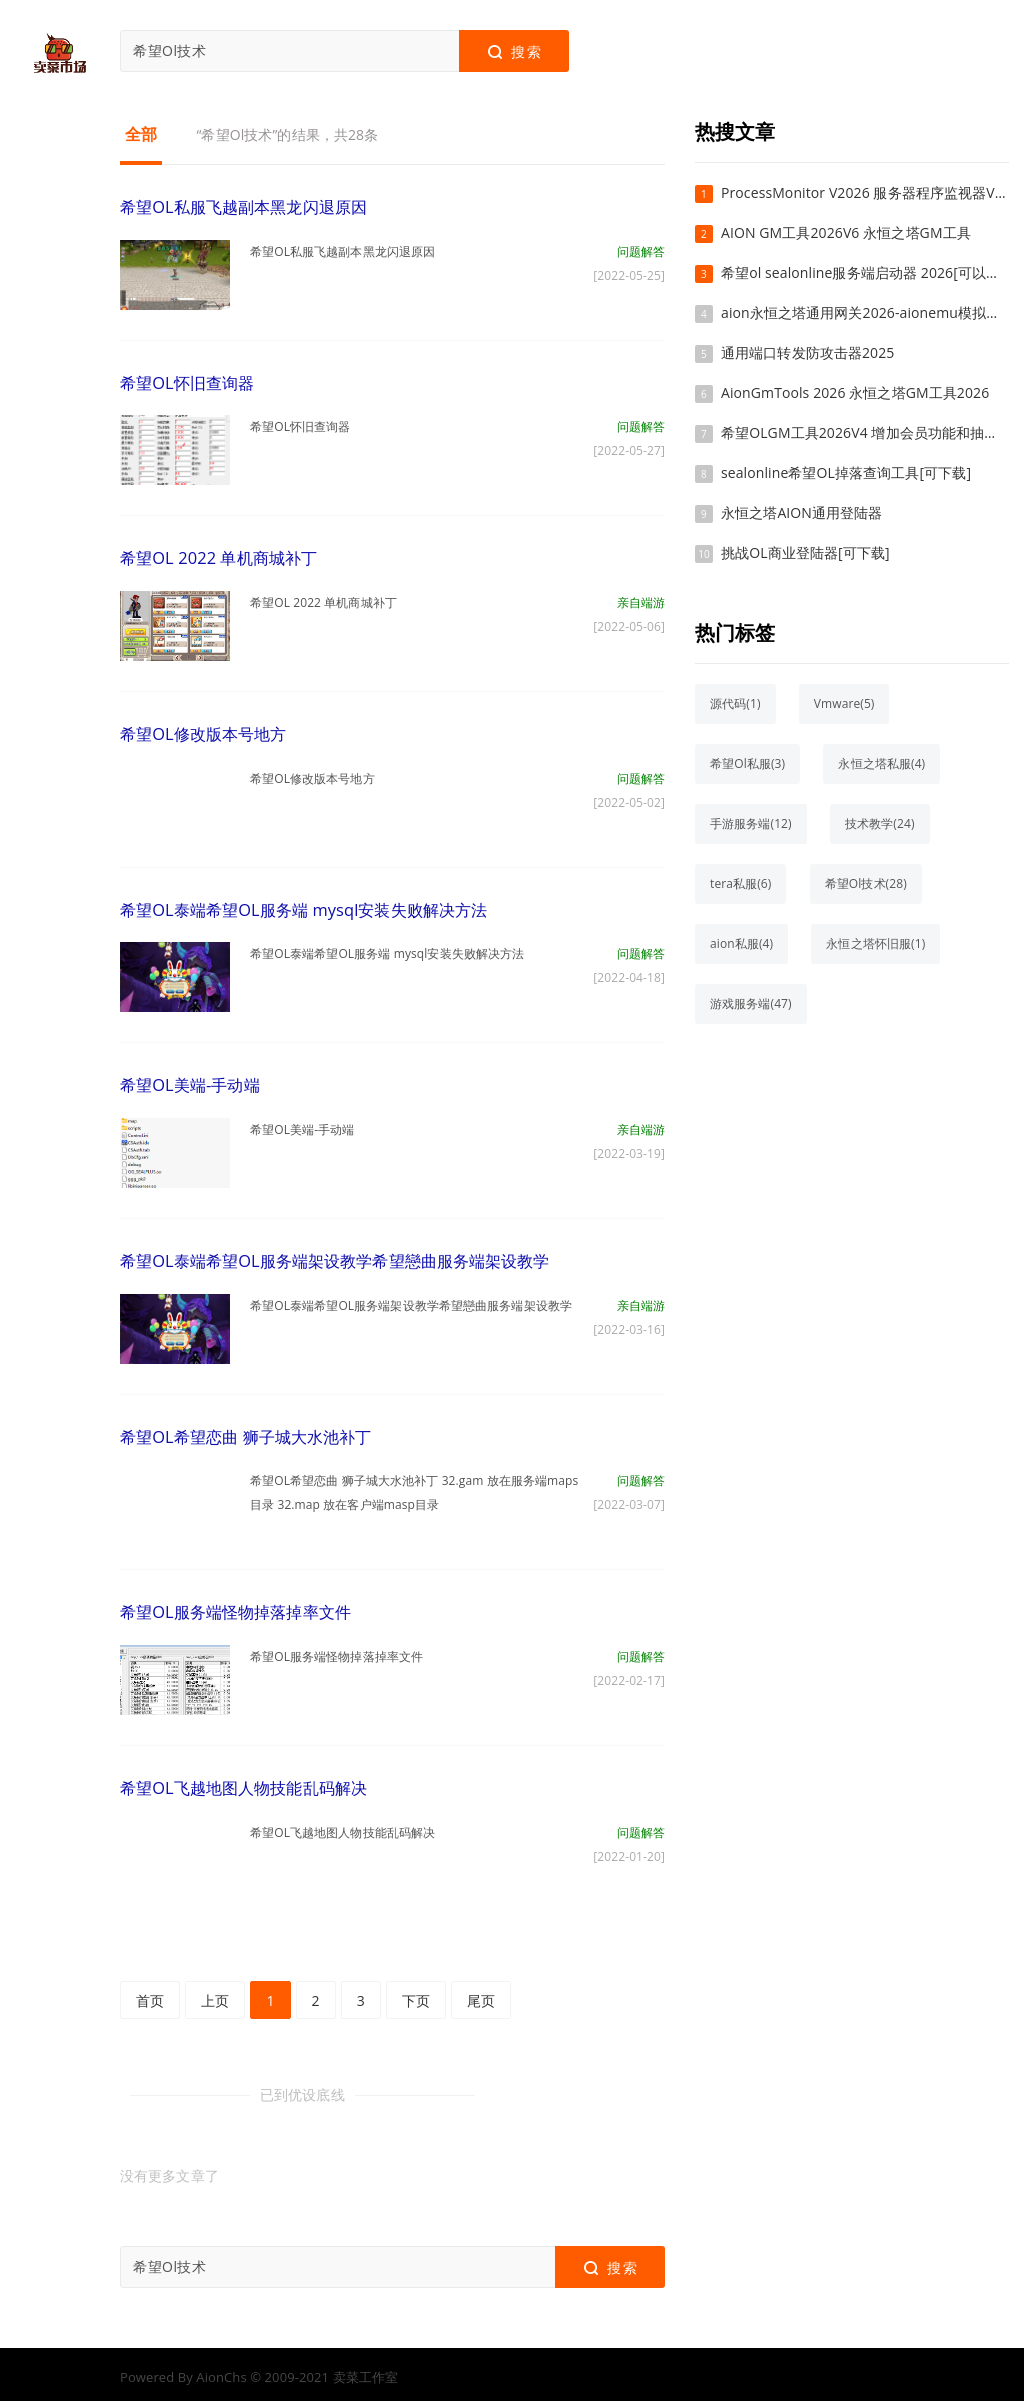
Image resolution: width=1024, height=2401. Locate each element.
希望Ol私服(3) (747, 763)
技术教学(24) (880, 823)
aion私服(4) (741, 943)
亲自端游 (641, 600)
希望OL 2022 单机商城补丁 (217, 557)
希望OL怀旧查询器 (187, 382)
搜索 (513, 52)
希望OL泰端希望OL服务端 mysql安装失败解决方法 (302, 907)
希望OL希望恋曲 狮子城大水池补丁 (245, 1432)
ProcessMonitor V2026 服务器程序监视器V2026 (865, 192)
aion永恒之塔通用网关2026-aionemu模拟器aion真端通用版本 (865, 312)
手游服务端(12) (751, 823)
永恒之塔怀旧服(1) (875, 943)
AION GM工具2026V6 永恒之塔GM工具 (846, 232)
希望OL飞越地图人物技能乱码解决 (243, 1782)
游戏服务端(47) (751, 1003)
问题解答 (641, 250)
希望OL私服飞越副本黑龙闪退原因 (243, 207)
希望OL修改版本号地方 (203, 732)
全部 (141, 134)
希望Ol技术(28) (866, 883)
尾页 (481, 1993)
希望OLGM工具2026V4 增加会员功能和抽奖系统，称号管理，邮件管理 (865, 432)
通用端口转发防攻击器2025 (807, 352)
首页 (150, 1993)
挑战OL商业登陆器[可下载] (805, 552)
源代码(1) (735, 703)
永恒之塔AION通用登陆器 (802, 512)
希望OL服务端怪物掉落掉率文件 (235, 1607)
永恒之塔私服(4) (881, 763)
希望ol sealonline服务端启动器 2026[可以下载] (865, 272)
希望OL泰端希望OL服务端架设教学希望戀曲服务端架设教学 (334, 1257)
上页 (215, 1993)
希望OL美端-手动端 (189, 1082)
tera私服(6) (740, 883)
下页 (416, 1993)
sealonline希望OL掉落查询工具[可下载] (846, 472)
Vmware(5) (844, 703)
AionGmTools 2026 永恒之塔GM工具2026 (855, 392)
